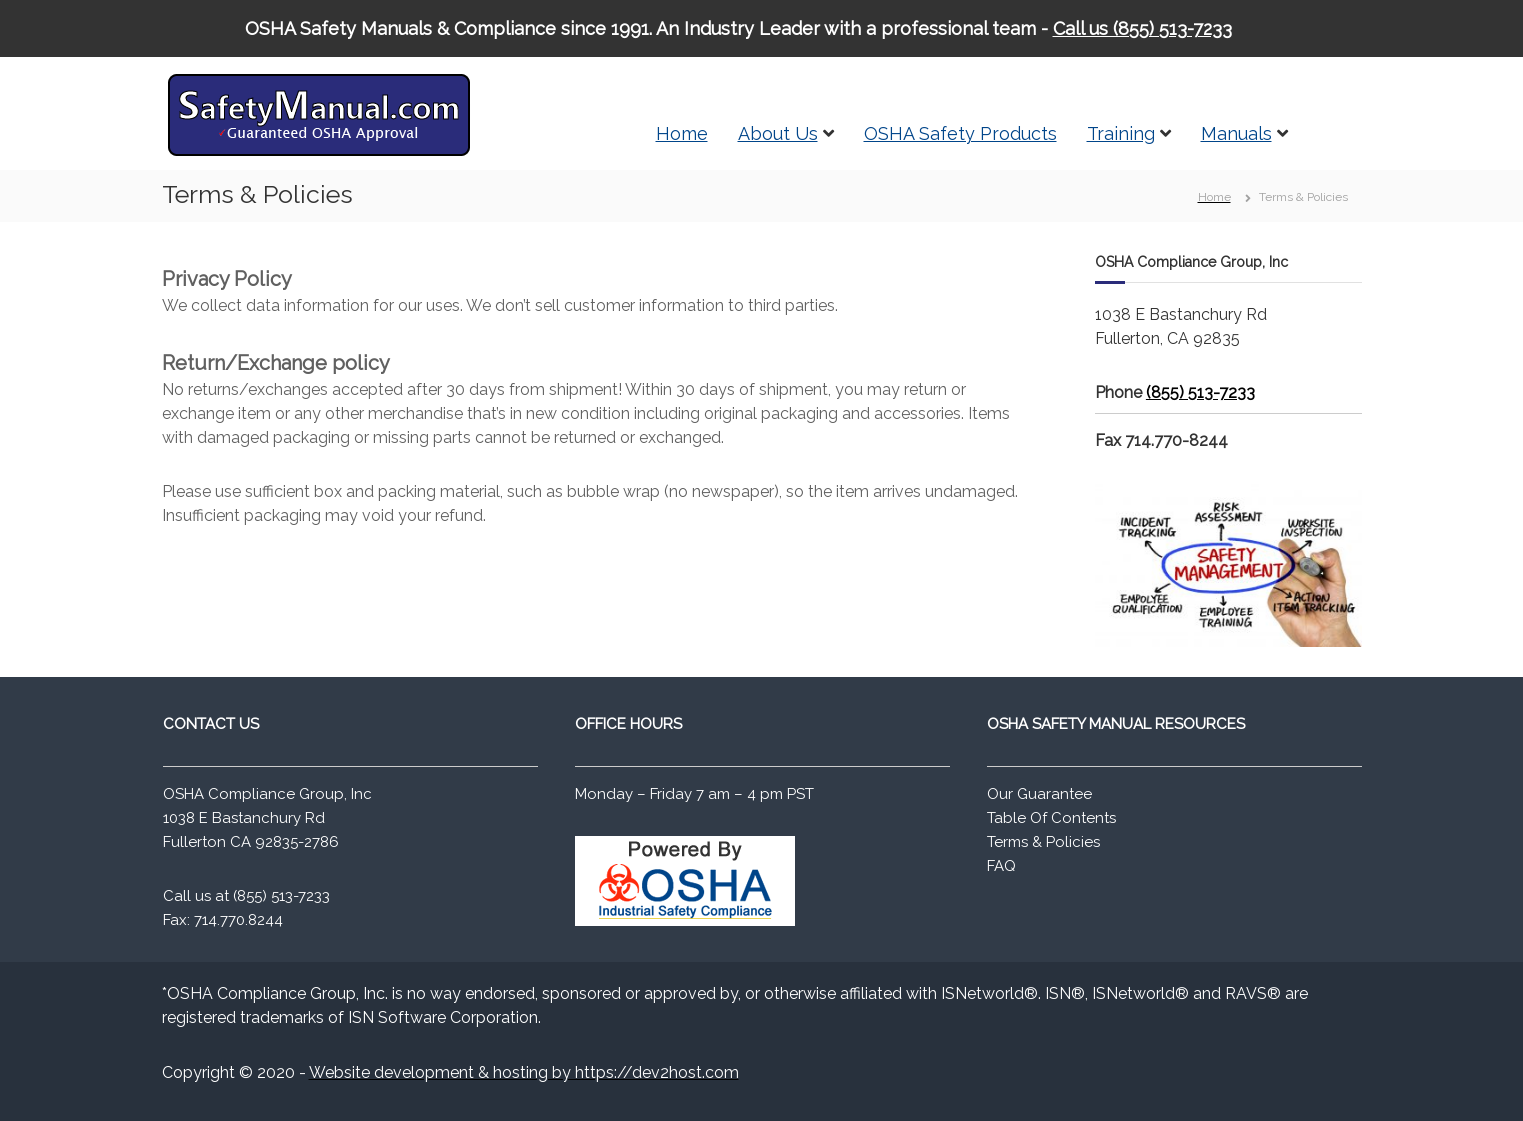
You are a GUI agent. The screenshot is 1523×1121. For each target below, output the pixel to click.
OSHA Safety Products (960, 133)
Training (1121, 133)
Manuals (1236, 133)
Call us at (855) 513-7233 (246, 896)
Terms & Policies (1043, 842)
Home (682, 133)
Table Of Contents (1051, 818)
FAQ (1001, 866)
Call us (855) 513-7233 (1142, 28)
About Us (778, 133)
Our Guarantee (1039, 794)
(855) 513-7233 (1200, 392)
